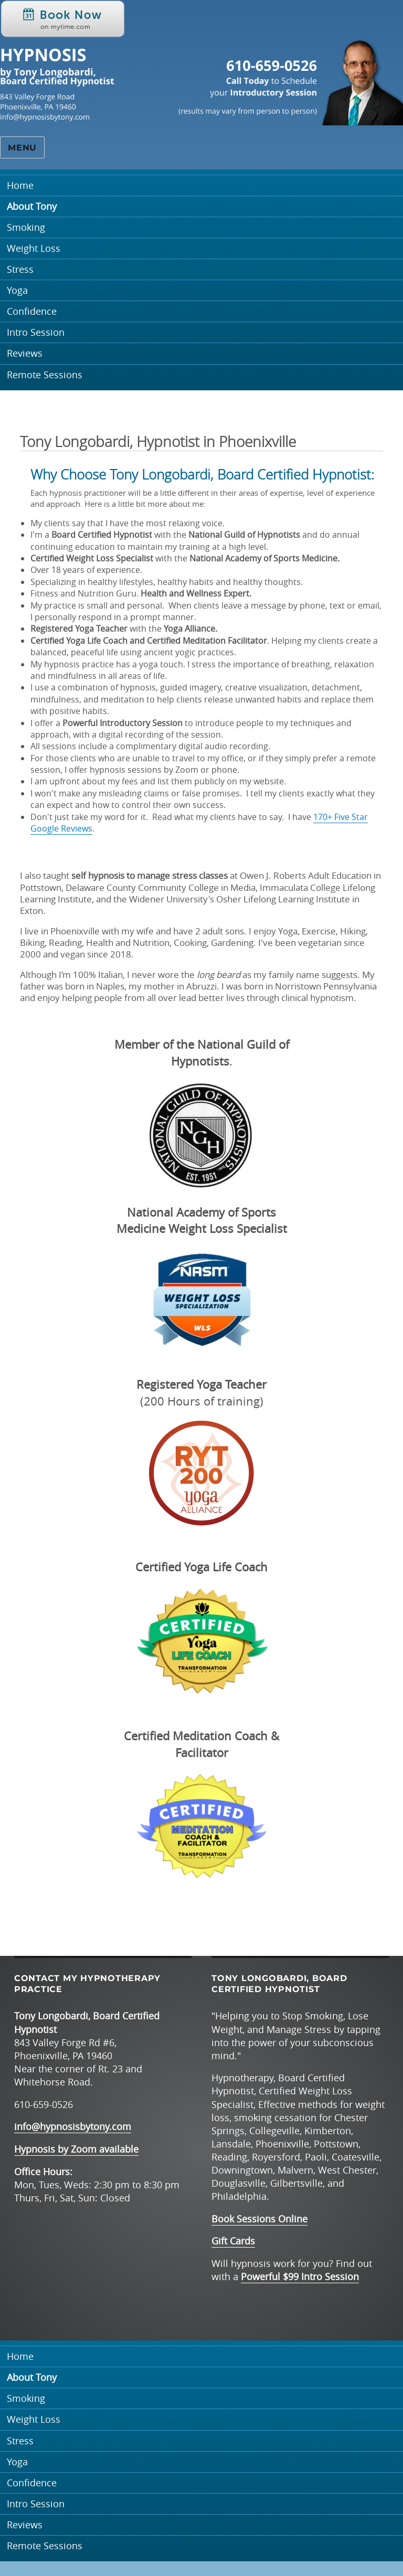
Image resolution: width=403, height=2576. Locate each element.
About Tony (32, 206)
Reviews (25, 353)
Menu (22, 148)
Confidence (32, 311)
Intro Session (36, 332)
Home (20, 185)
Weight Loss (33, 248)
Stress (20, 269)
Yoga (17, 290)
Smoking (26, 227)
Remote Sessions (44, 375)
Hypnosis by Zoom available (76, 2149)
